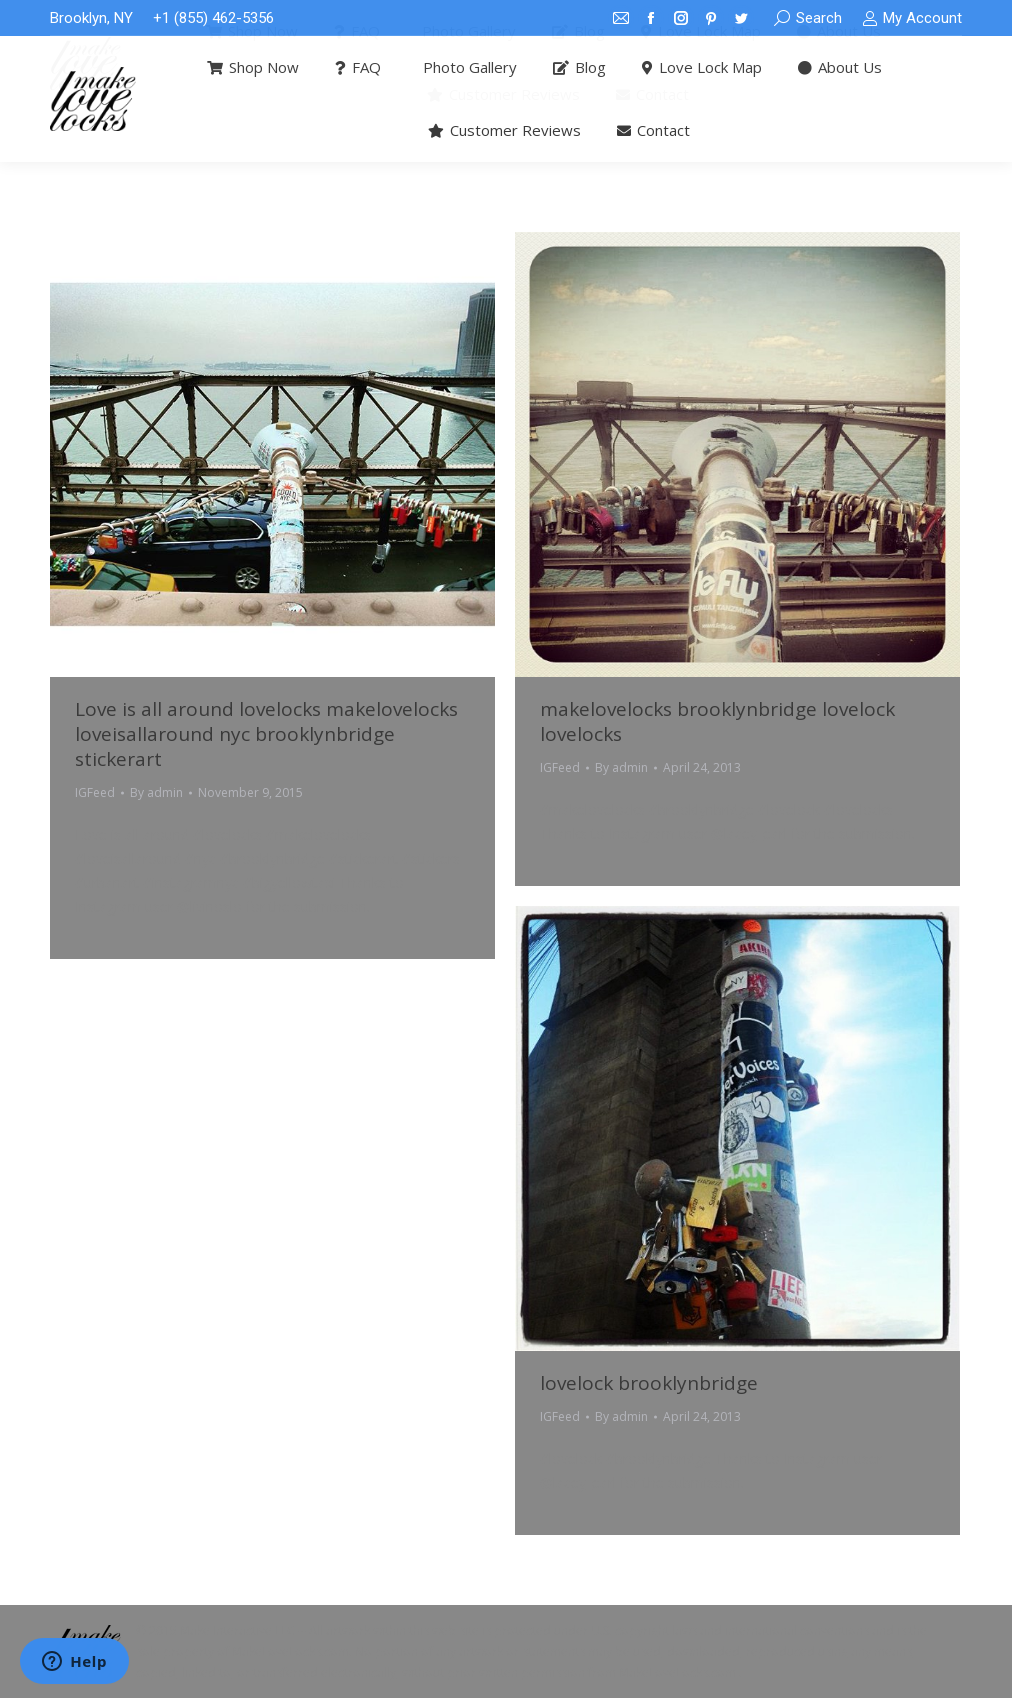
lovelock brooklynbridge (649, 1383)
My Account (912, 18)
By (156, 792)
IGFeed (95, 792)
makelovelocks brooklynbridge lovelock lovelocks (717, 721)
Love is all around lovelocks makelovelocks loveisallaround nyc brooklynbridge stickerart (266, 734)
